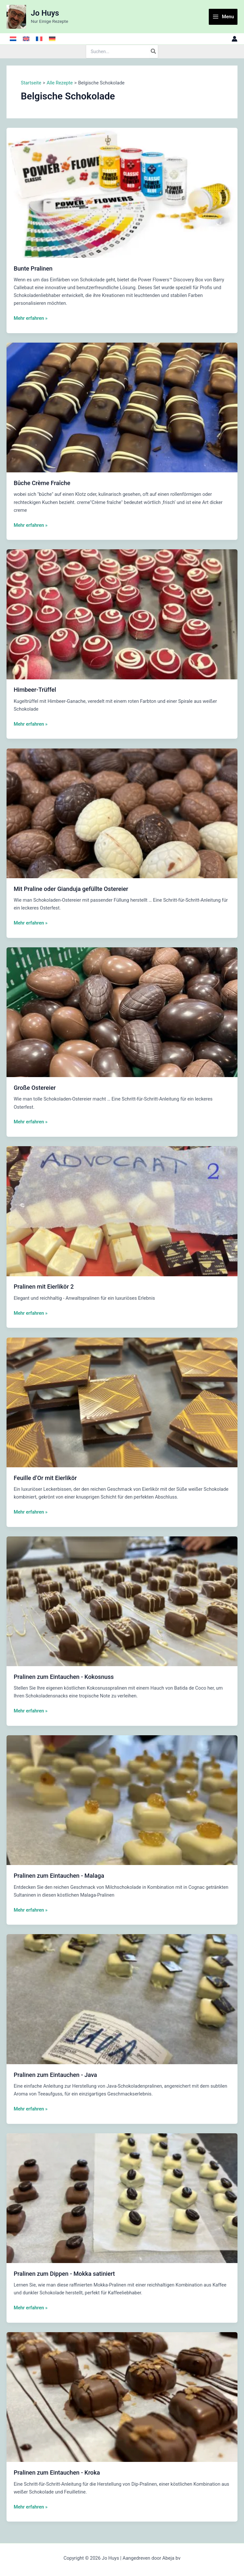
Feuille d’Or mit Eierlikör (45, 1477)
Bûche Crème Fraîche (42, 483)
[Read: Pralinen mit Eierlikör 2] (122, 1211)
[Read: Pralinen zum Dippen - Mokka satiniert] (122, 2198)
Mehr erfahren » (31, 318)
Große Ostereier (35, 1087)
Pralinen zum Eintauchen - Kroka (57, 2472)
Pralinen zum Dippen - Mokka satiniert (64, 2273)
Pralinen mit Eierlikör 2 (44, 1286)
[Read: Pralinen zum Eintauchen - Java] (122, 1999)
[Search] (153, 51)
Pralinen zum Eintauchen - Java (55, 2074)
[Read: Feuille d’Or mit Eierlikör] (122, 1402)
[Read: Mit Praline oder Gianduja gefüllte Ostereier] (122, 813)
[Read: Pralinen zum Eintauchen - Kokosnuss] (122, 1601)
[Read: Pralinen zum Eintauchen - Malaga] (122, 1800)
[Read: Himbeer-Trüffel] (122, 614)
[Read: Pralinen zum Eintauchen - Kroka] (122, 2397)
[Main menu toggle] (223, 17)
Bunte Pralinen (33, 268)
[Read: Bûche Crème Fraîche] (122, 407)
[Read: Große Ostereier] (122, 1012)
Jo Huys (45, 13)
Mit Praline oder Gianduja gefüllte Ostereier (71, 888)
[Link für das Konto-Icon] (234, 39)
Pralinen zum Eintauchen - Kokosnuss (64, 1676)
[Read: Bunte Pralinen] (122, 192)
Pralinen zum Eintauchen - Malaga (59, 1875)
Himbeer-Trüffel (35, 689)
